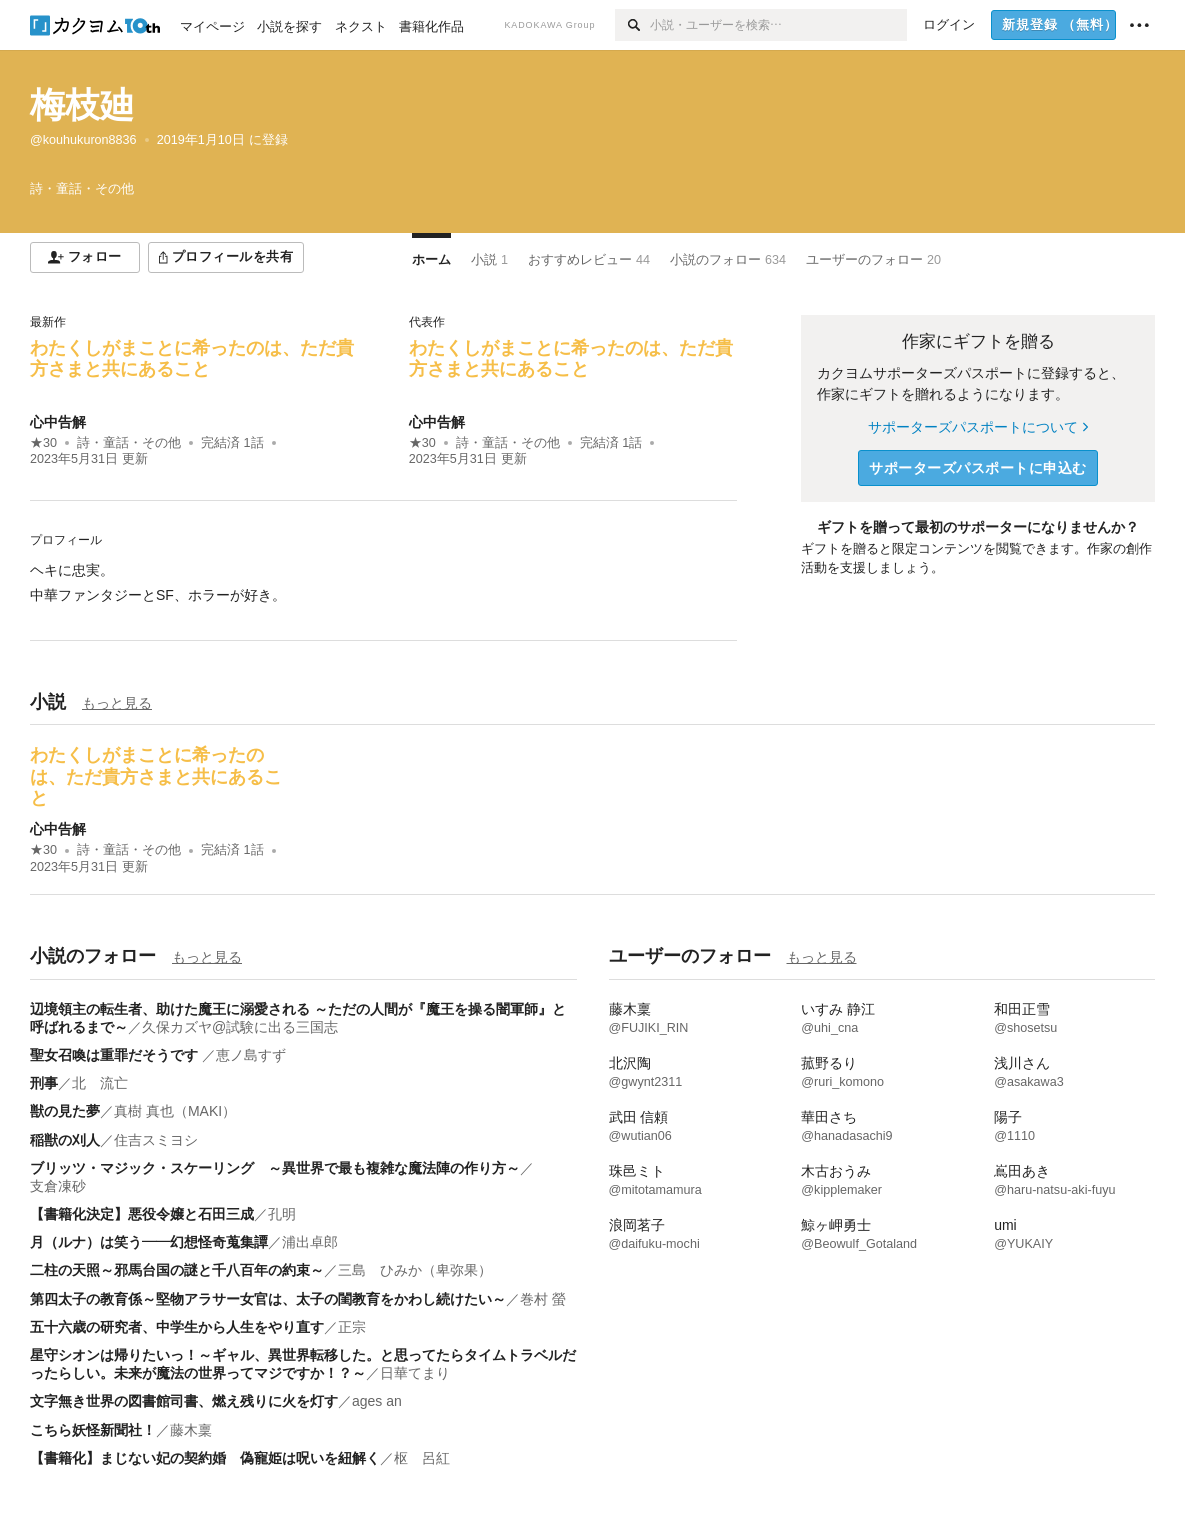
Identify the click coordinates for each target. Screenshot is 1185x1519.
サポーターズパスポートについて (977, 427)
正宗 (352, 1327)
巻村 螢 (543, 1299)
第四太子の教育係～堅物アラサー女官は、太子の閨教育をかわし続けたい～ (268, 1299)
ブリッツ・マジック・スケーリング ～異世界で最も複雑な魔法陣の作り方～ (275, 1168)
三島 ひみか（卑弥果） (415, 1270)
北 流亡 (100, 1083)
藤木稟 (191, 1430)
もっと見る (117, 703)
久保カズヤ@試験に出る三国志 (240, 1027)
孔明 (282, 1214)
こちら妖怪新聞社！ (93, 1430)
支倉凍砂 (58, 1186)
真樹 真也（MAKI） (175, 1111)
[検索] (632, 25)
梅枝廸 (82, 104)
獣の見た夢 (65, 1111)
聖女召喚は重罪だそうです (116, 1055)
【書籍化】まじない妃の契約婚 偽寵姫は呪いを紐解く (205, 1458)
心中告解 (58, 422)
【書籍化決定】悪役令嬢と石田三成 (142, 1214)
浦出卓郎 (310, 1242)
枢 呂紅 (422, 1458)
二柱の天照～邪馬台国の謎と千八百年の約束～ (177, 1270)
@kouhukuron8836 (83, 140)
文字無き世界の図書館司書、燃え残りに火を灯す (184, 1401)
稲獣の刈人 (65, 1140)
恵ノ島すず (251, 1055)
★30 (43, 443)
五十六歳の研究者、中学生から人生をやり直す (177, 1327)
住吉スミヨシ (156, 1140)
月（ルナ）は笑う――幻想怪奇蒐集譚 (149, 1242)
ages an (377, 1401)
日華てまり (415, 1373)
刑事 (44, 1083)
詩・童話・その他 (129, 443)
